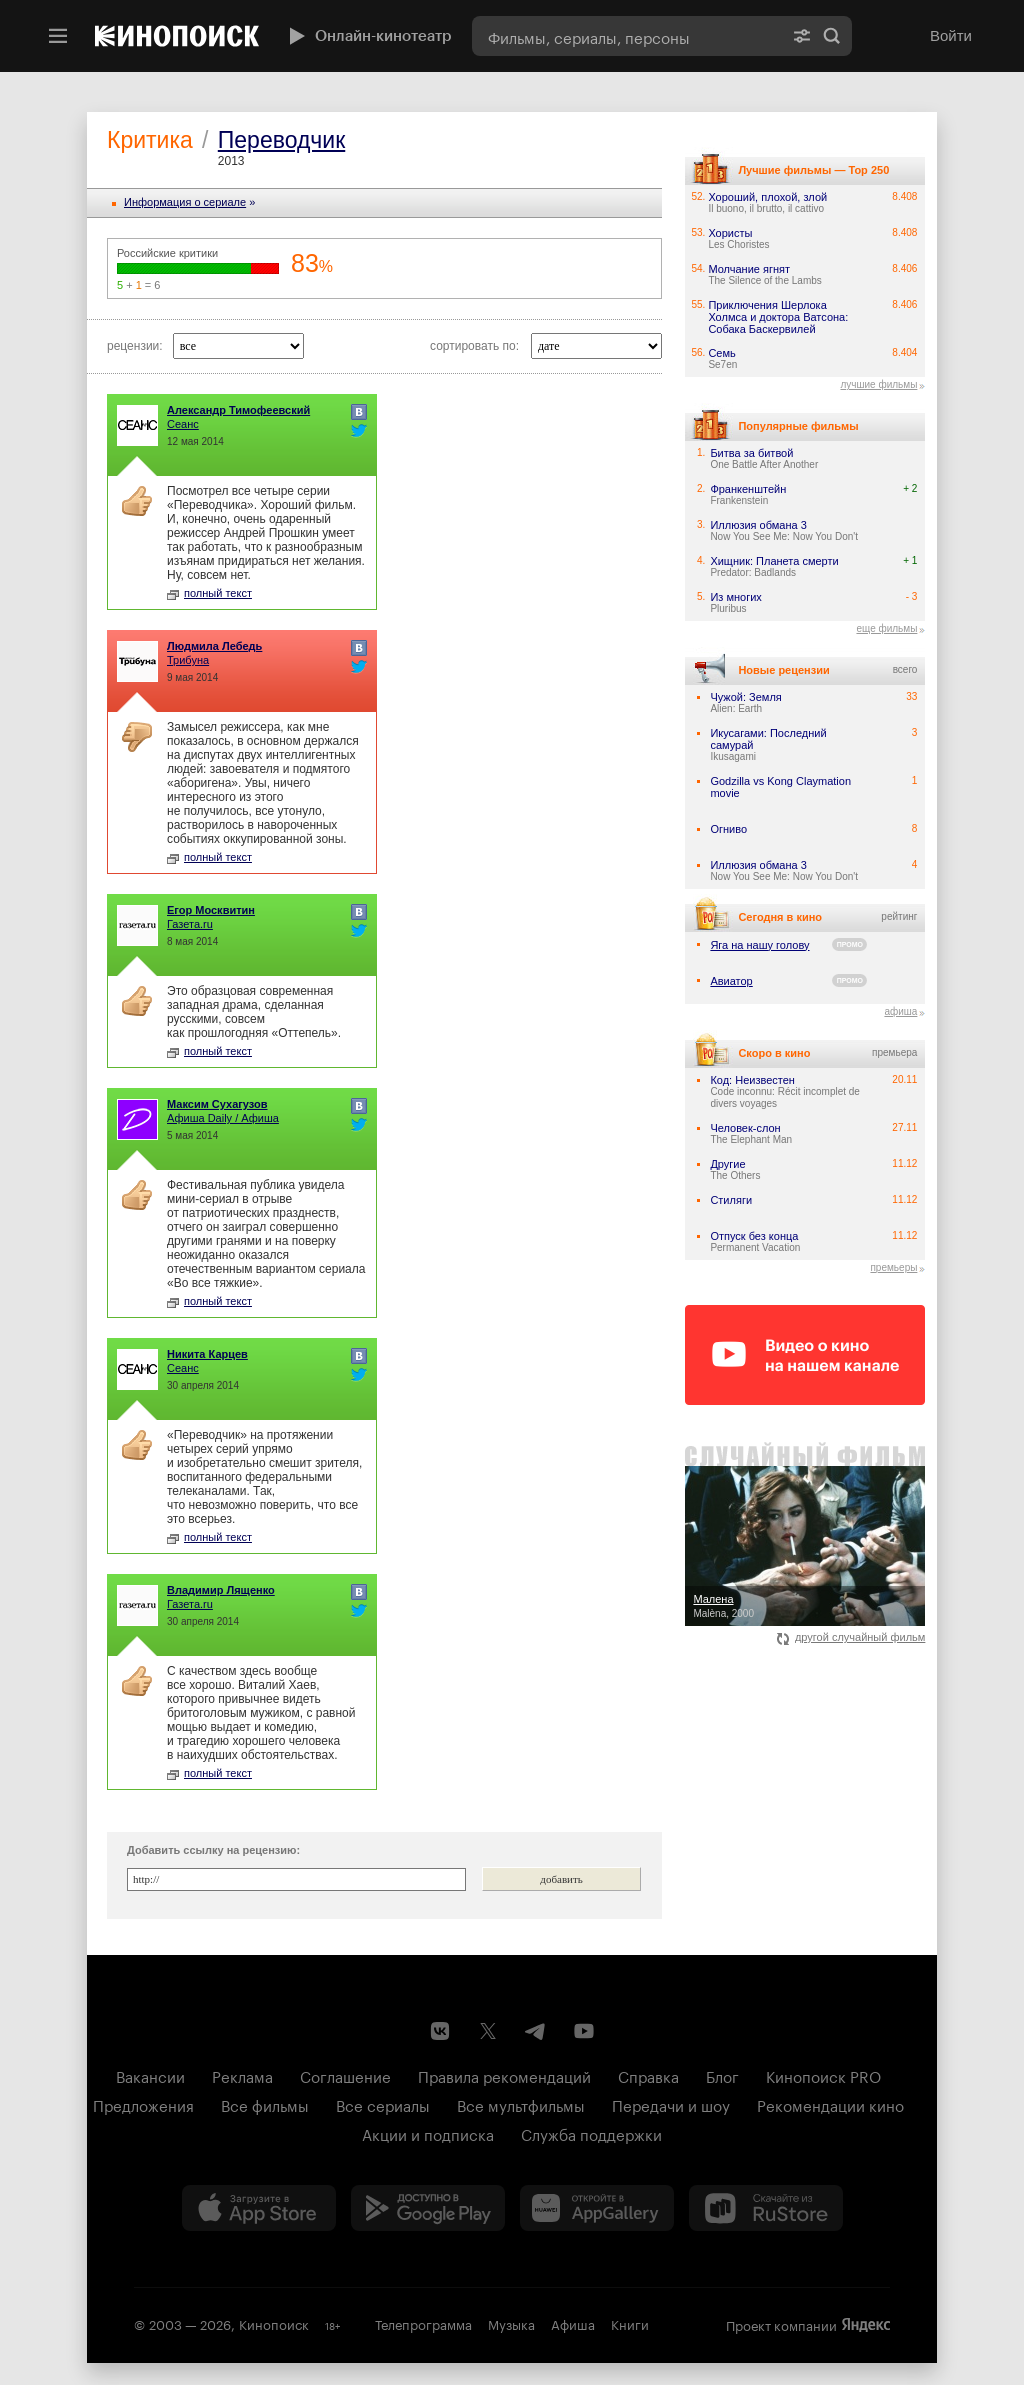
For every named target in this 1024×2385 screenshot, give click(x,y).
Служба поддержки (591, 2133)
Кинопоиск (274, 2323)
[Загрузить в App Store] (259, 2208)
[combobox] (627, 36)
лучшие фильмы (878, 384)
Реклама (242, 2075)
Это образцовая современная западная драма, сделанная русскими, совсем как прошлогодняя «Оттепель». (254, 1012)
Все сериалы (383, 2104)
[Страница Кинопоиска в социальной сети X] (488, 2031)
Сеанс (183, 424)
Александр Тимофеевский (238, 410)
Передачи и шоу (671, 2104)
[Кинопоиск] (177, 36)
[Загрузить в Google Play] (428, 2208)
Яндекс (866, 2325)
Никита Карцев (207, 1354)
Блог (722, 2075)
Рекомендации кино (830, 2104)
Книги (630, 2323)
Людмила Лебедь (214, 646)
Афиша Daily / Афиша (223, 1118)
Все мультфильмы (521, 2104)
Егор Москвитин (211, 910)
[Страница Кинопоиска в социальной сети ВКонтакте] (440, 2031)
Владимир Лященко (221, 1590)
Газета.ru (190, 924)
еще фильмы (886, 628)
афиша (900, 1011)
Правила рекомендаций (504, 2075)
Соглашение (345, 2075)
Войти (951, 35)
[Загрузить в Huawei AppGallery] (597, 2208)
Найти (832, 36)
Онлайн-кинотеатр (368, 36)
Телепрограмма (423, 2323)
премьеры (893, 1267)
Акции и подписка (428, 2133)
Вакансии (150, 2075)
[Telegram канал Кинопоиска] (536, 2031)
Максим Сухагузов (217, 1104)
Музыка (511, 2323)
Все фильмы (265, 2104)
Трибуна (188, 660)
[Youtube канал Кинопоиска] (584, 2031)
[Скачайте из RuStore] (766, 2208)
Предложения (143, 2104)
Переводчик (281, 140)
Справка (648, 2075)
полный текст (209, 593)
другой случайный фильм (851, 1637)
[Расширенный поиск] (802, 36)
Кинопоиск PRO (823, 2075)
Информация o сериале (185, 202)
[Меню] (58, 36)
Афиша (573, 2323)
